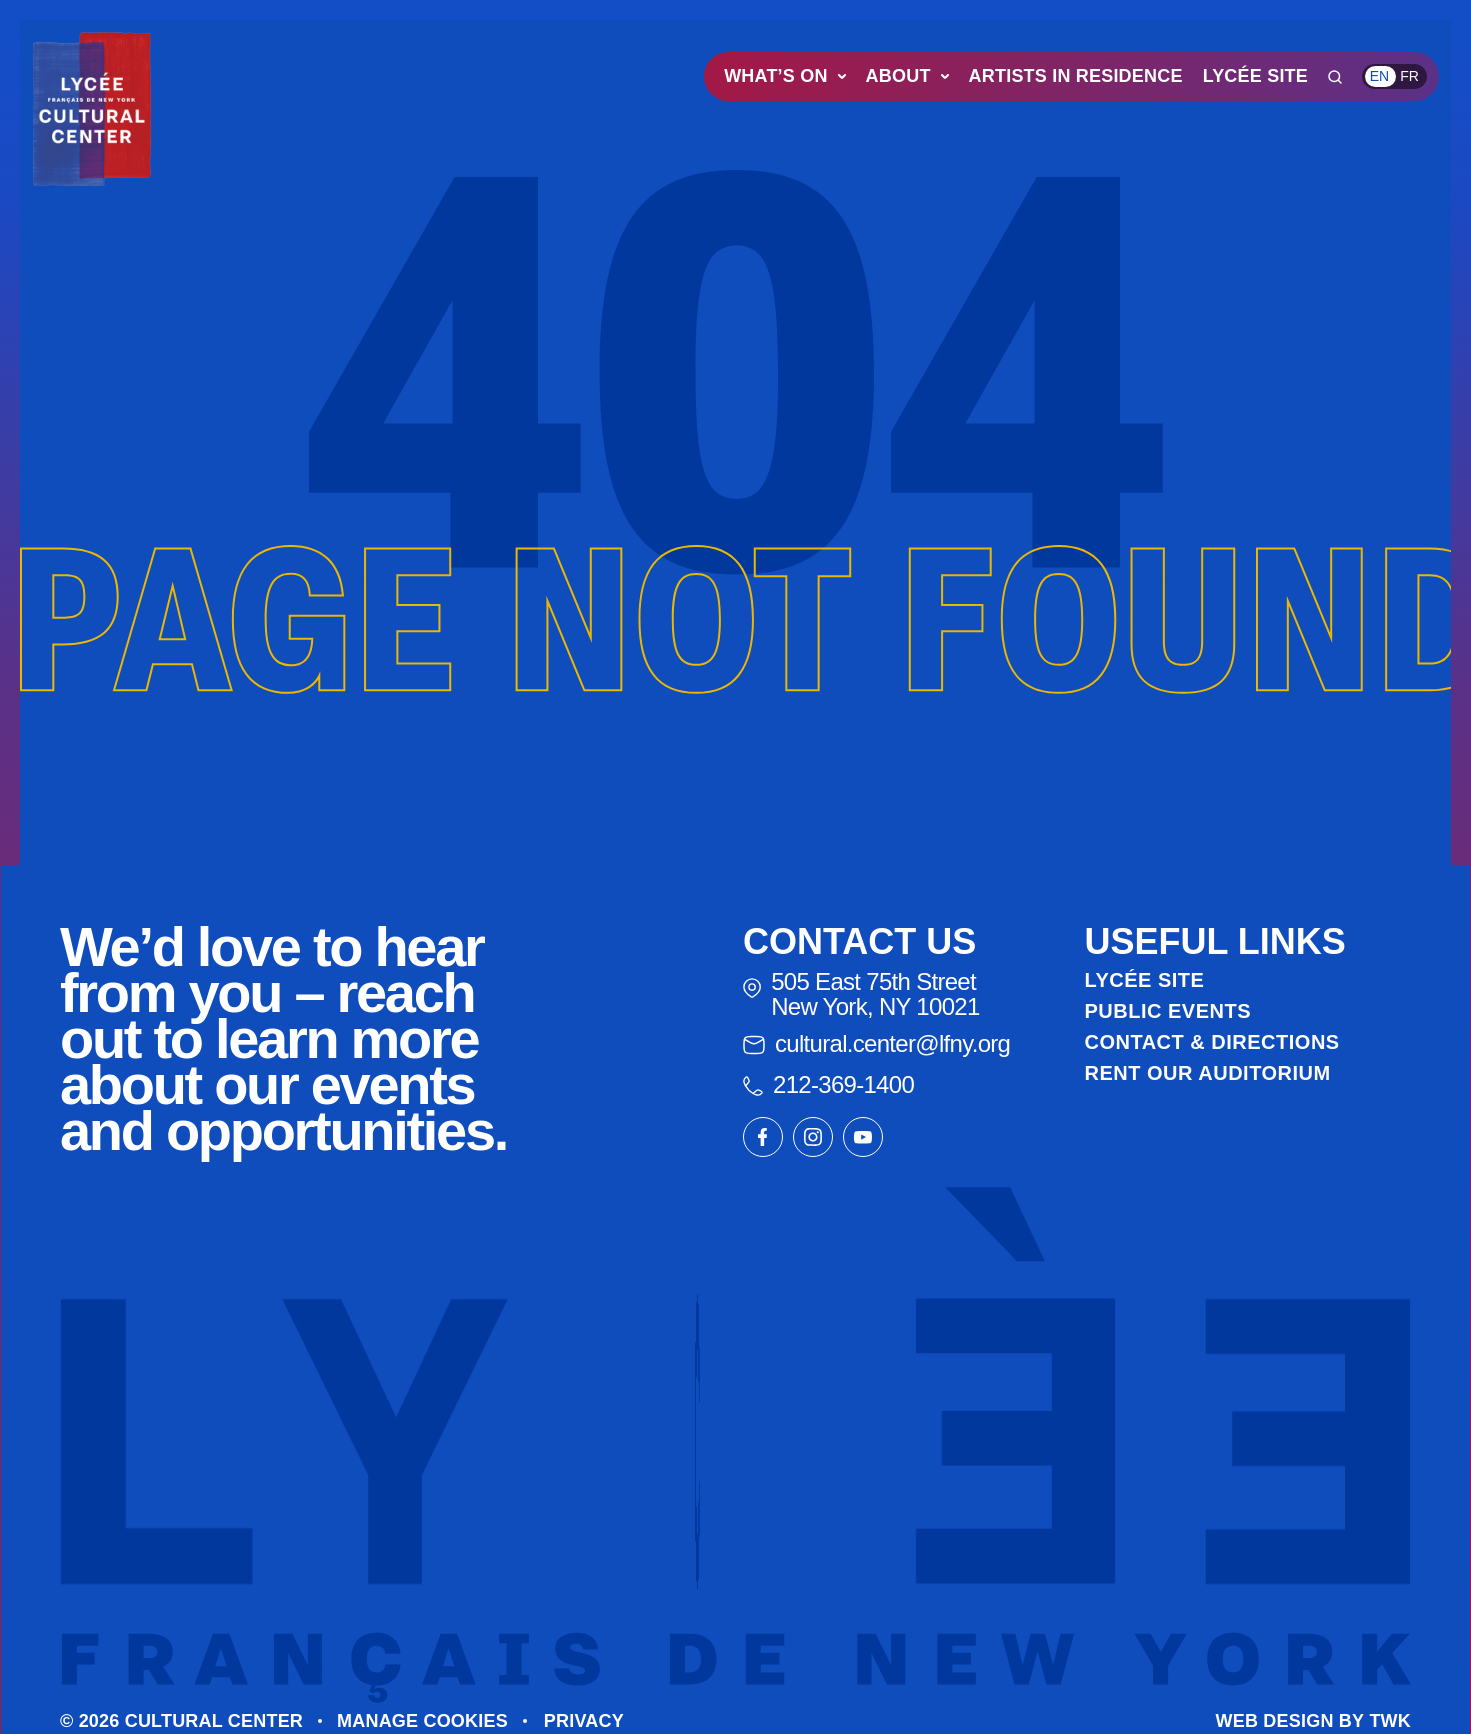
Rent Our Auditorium (1208, 1073)
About (907, 76)
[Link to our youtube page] (863, 1137)
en (1379, 76)
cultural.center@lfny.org (876, 1043)
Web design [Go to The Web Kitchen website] (1275, 1721)
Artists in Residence (1076, 76)
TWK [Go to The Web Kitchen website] (1390, 1721)
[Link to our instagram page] (813, 1137)
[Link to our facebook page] (763, 1137)
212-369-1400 (828, 1084)
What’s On (784, 76)
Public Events (1168, 1011)
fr (1409, 76)
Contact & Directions (1212, 1042)
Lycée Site (1255, 76)
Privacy (584, 1721)
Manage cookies (422, 1721)
